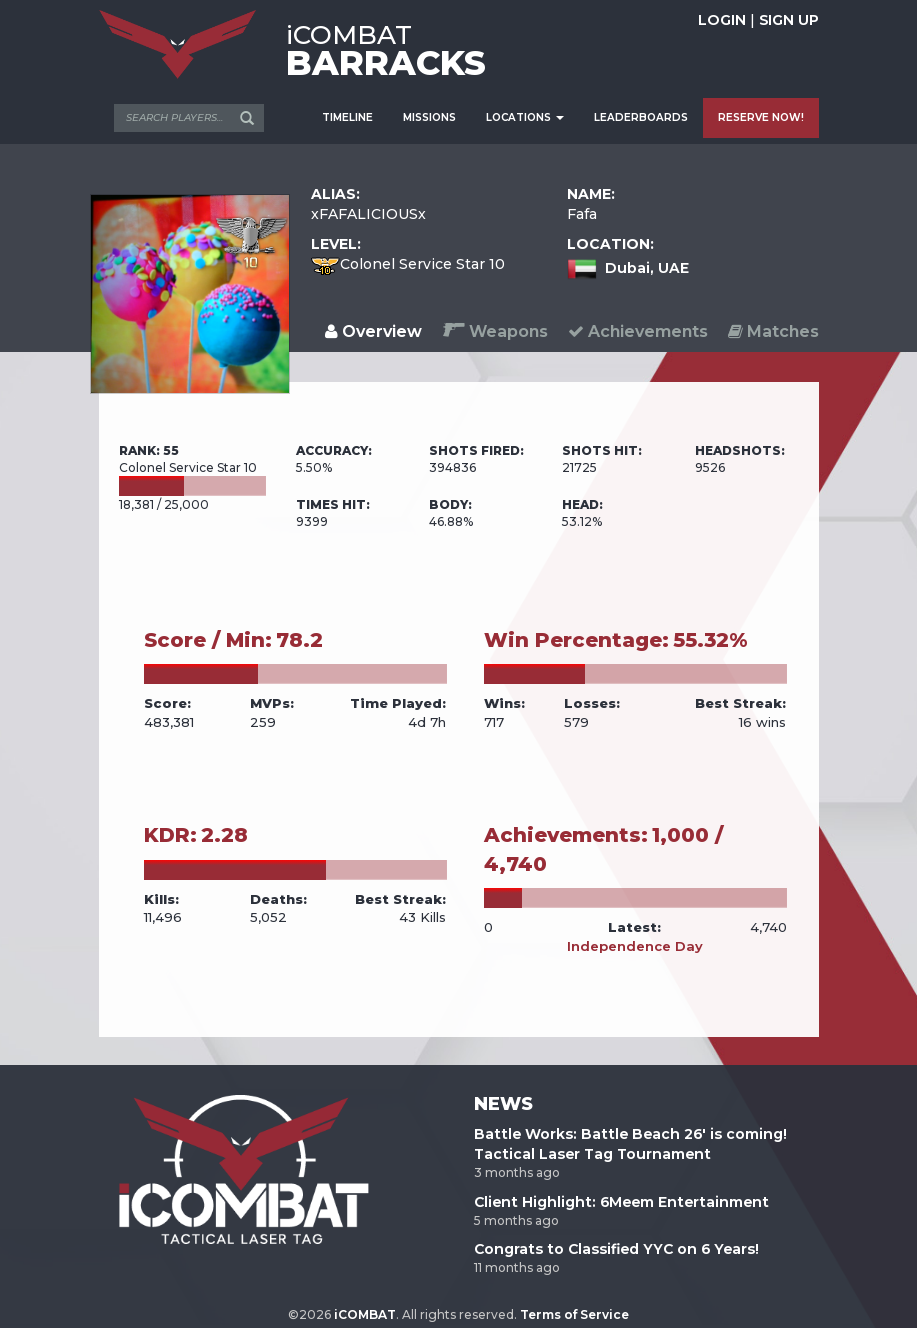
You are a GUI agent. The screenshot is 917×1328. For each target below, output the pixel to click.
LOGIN (722, 20)
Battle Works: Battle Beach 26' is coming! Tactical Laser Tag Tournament (630, 1144)
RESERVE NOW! (761, 117)
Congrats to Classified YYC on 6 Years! (616, 1249)
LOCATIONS (525, 117)
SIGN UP (789, 20)
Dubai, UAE (647, 268)
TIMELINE (347, 117)
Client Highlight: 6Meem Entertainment (621, 1202)
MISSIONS (429, 117)
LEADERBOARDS (641, 117)
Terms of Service (574, 1314)
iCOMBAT (365, 1314)
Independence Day (635, 946)
